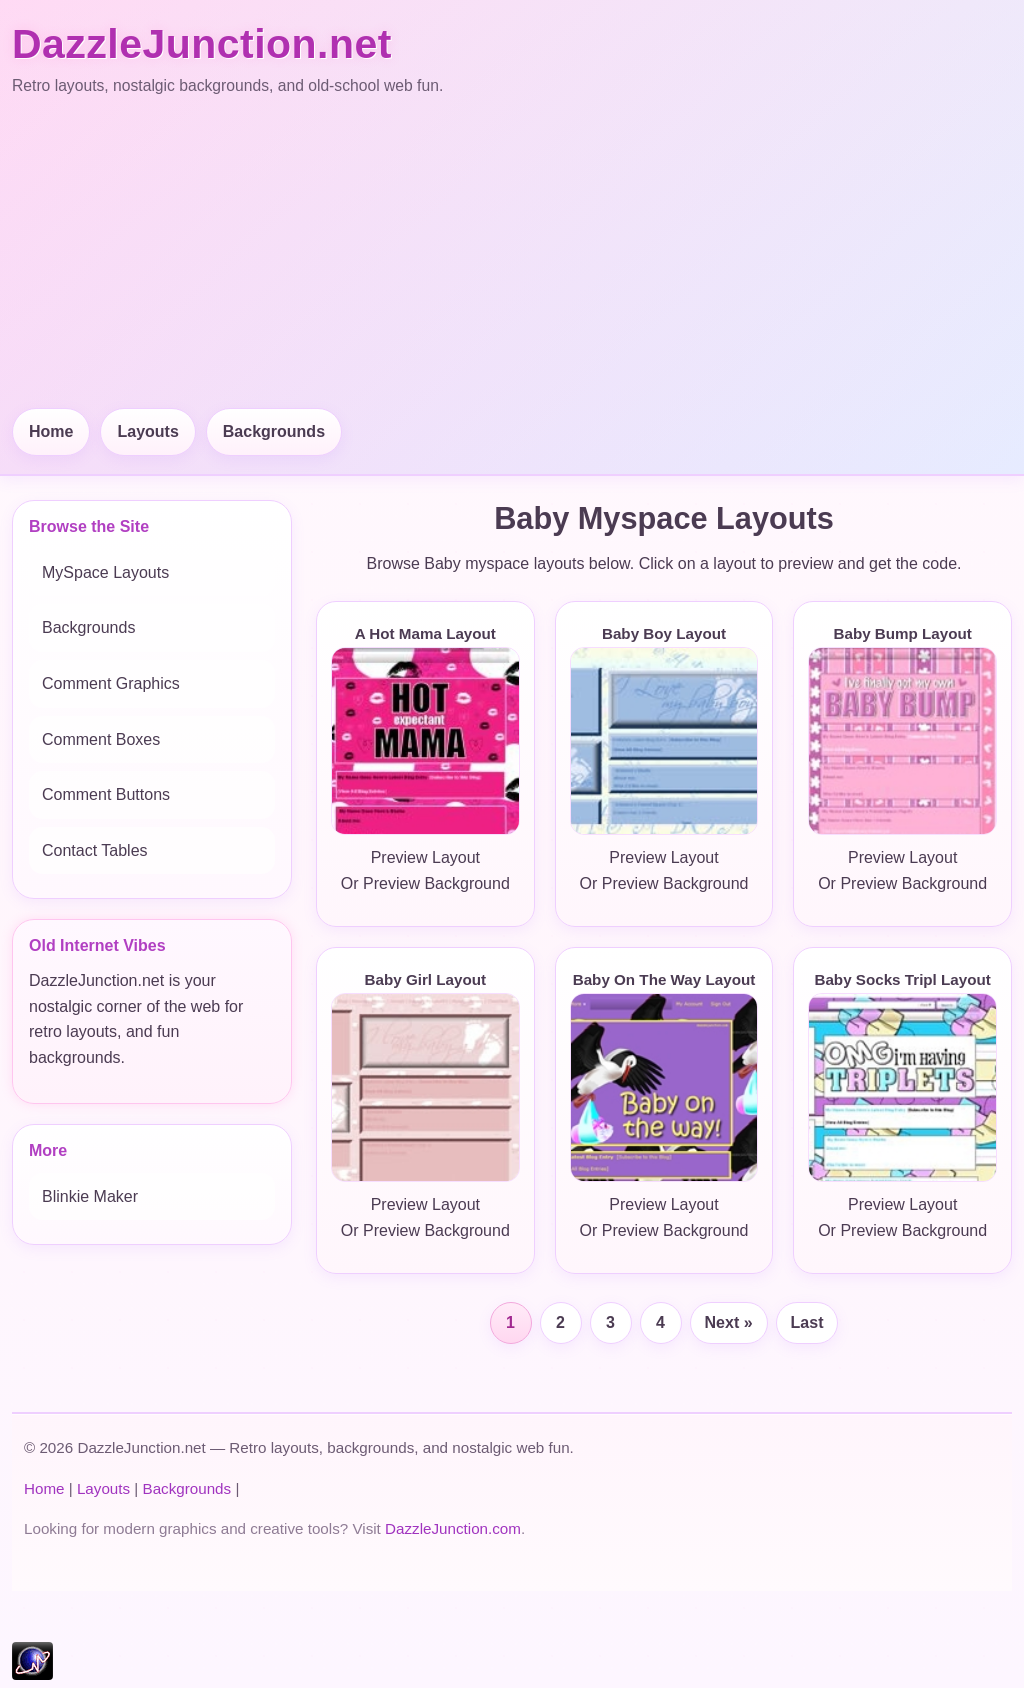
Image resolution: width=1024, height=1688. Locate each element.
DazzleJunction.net (202, 44)
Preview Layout (425, 857)
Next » (729, 1322)
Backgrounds (274, 431)
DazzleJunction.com (453, 1528)
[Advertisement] (512, 254)
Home (51, 431)
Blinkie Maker (90, 1196)
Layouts (147, 431)
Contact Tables (95, 850)
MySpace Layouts (105, 572)
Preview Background (436, 883)
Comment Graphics (111, 683)
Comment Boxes (101, 739)
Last (807, 1322)
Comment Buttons (106, 794)
